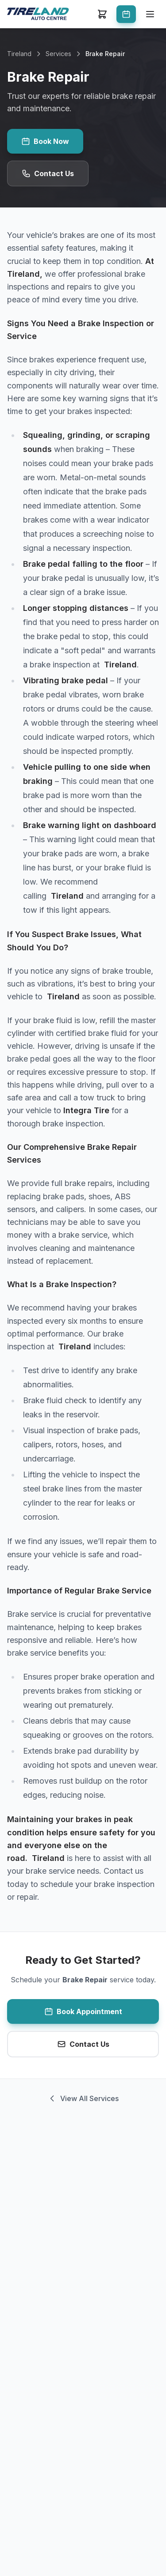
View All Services (83, 2098)
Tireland (19, 53)
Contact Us (48, 173)
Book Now (45, 141)
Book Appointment (83, 2011)
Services (58, 53)
